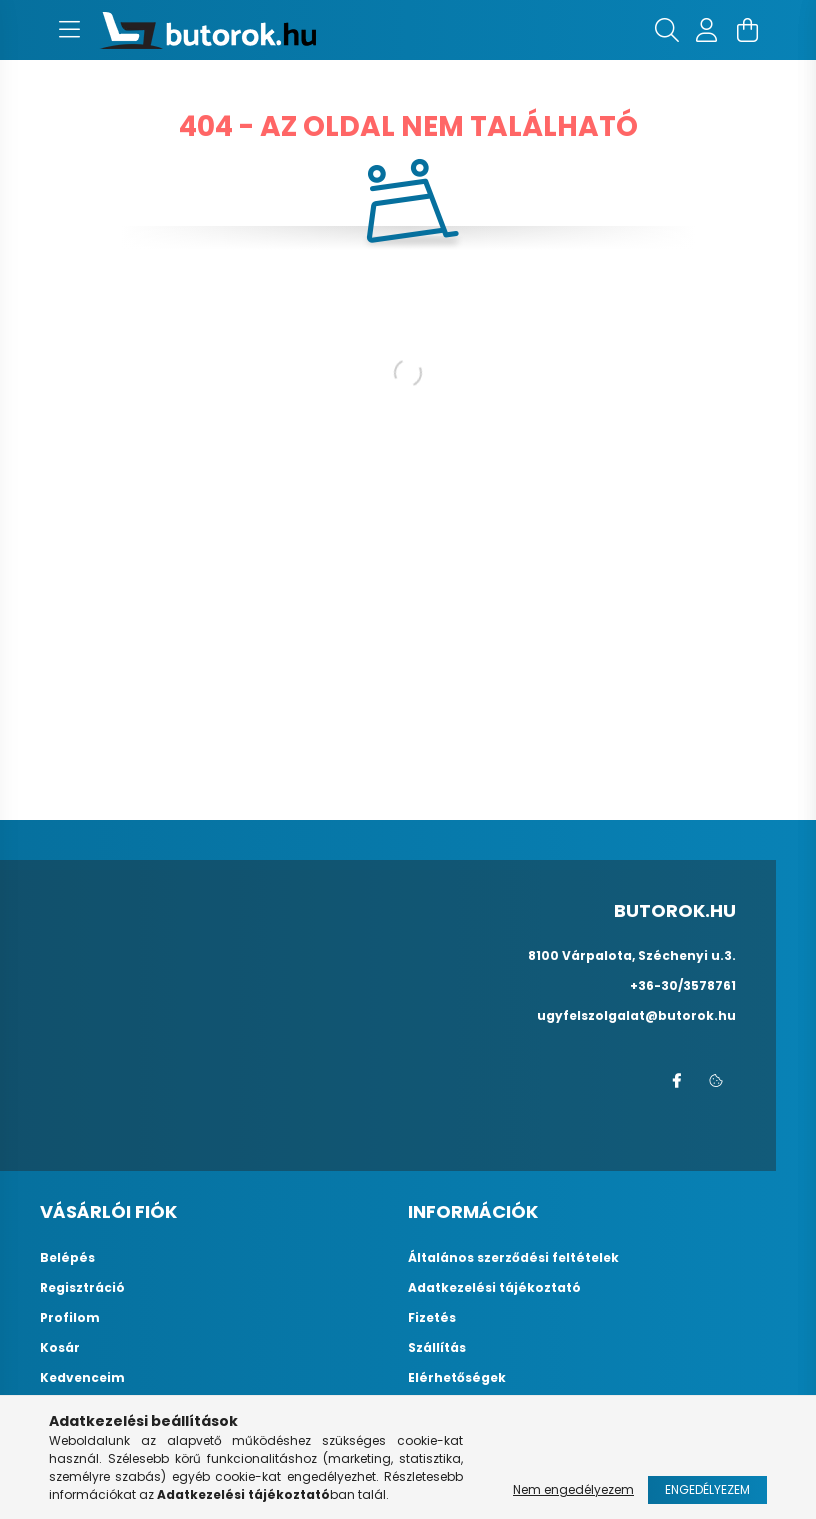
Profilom (70, 1318)
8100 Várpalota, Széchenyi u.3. (632, 955)
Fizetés (432, 1318)
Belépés (67, 1258)
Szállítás (437, 1348)
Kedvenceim (82, 1378)
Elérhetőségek (457, 1378)
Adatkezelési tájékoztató (494, 1288)
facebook (676, 1081)
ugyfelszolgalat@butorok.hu (636, 1015)
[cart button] (747, 30)
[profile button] (707, 30)
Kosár (60, 1348)
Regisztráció (82, 1288)
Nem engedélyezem (573, 1489)
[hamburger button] (69, 30)
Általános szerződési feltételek (513, 1258)
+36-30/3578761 (683, 985)
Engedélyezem (707, 1489)
